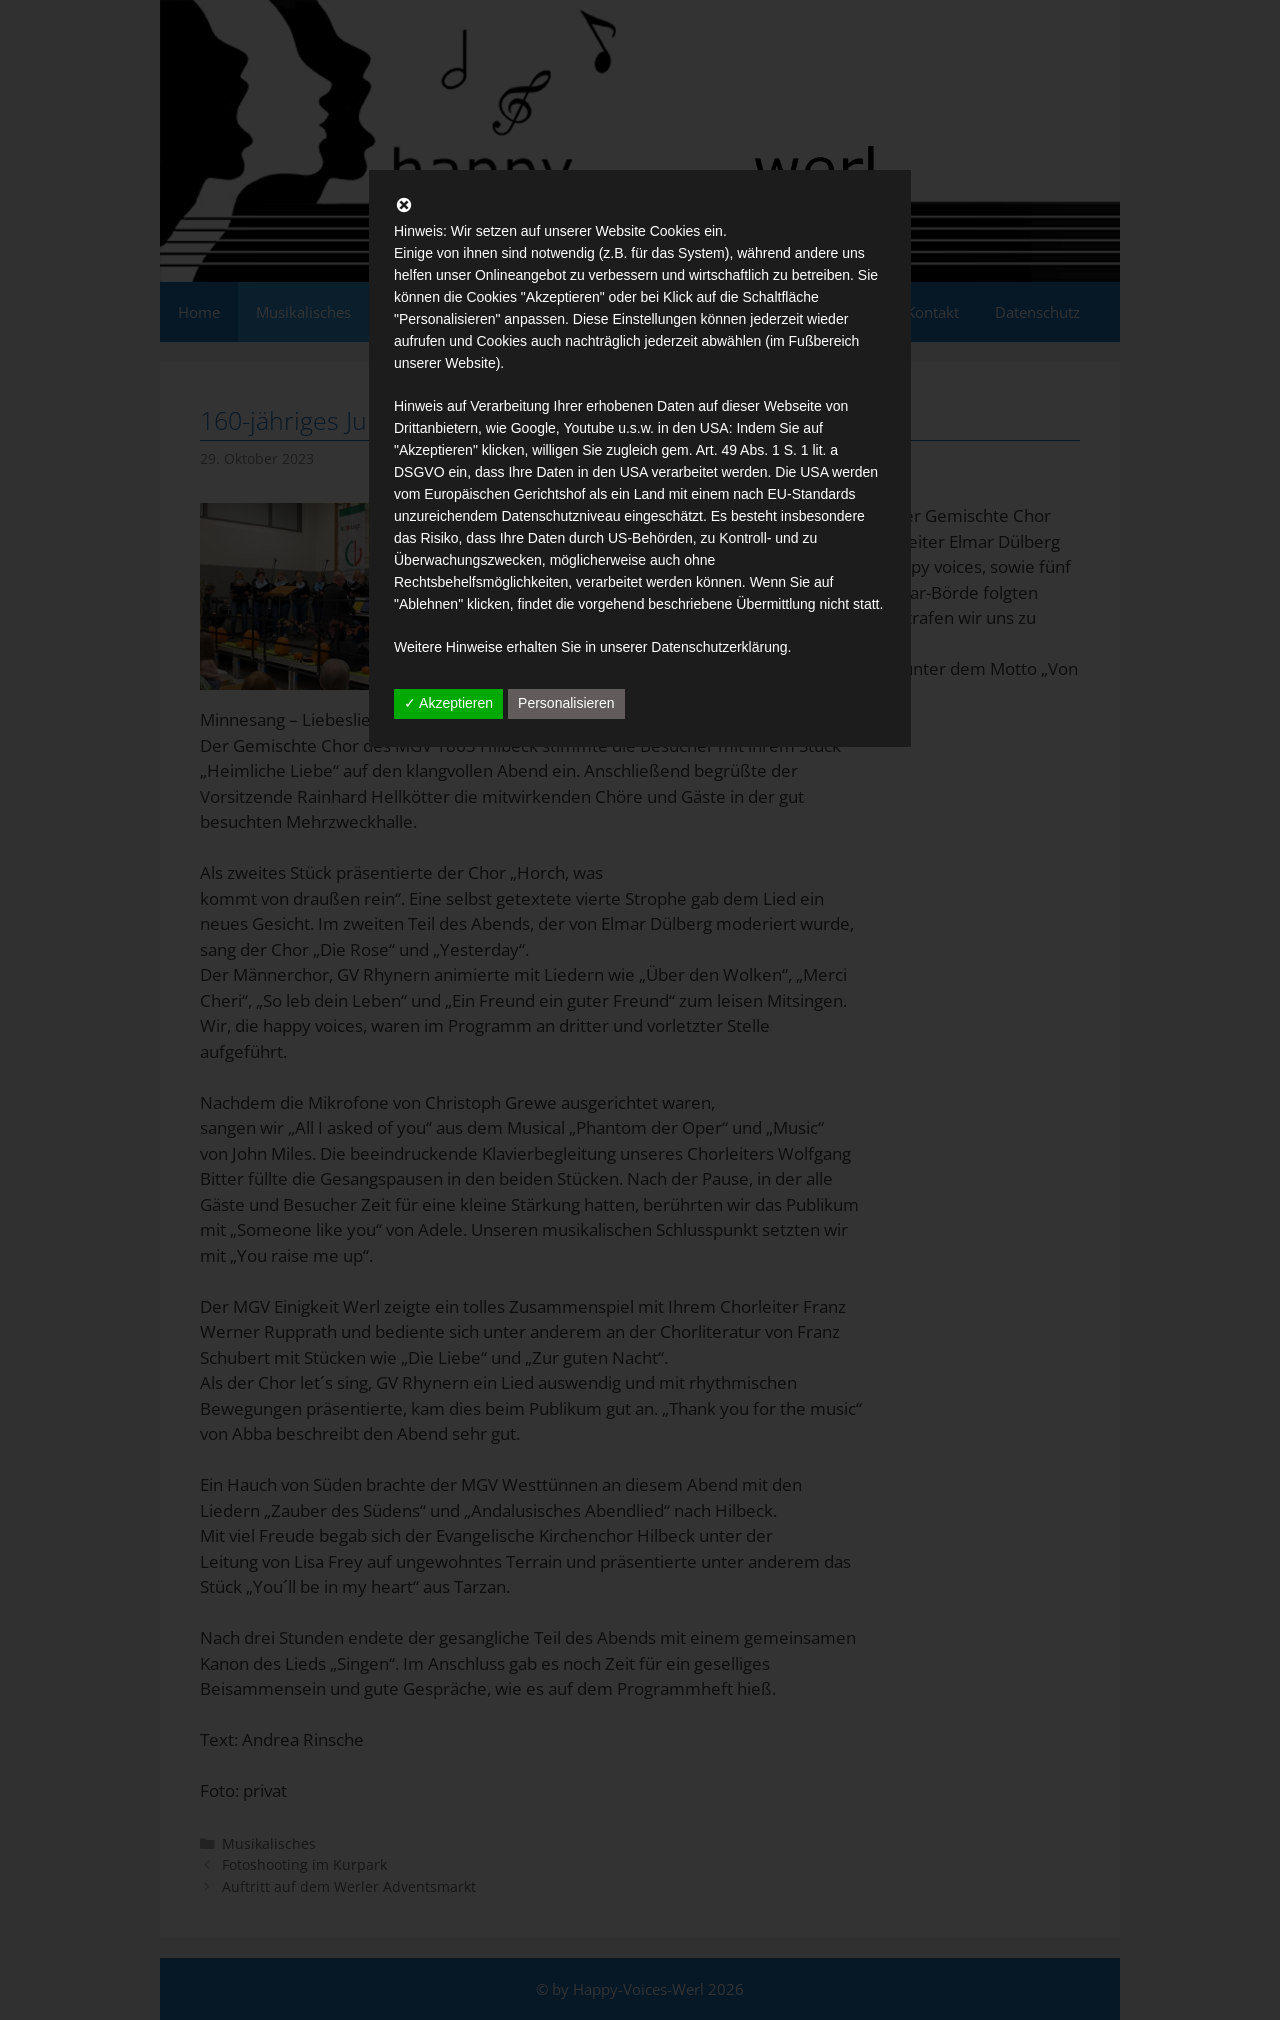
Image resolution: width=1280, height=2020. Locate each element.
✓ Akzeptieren (448, 703)
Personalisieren (566, 703)
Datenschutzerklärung (719, 647)
